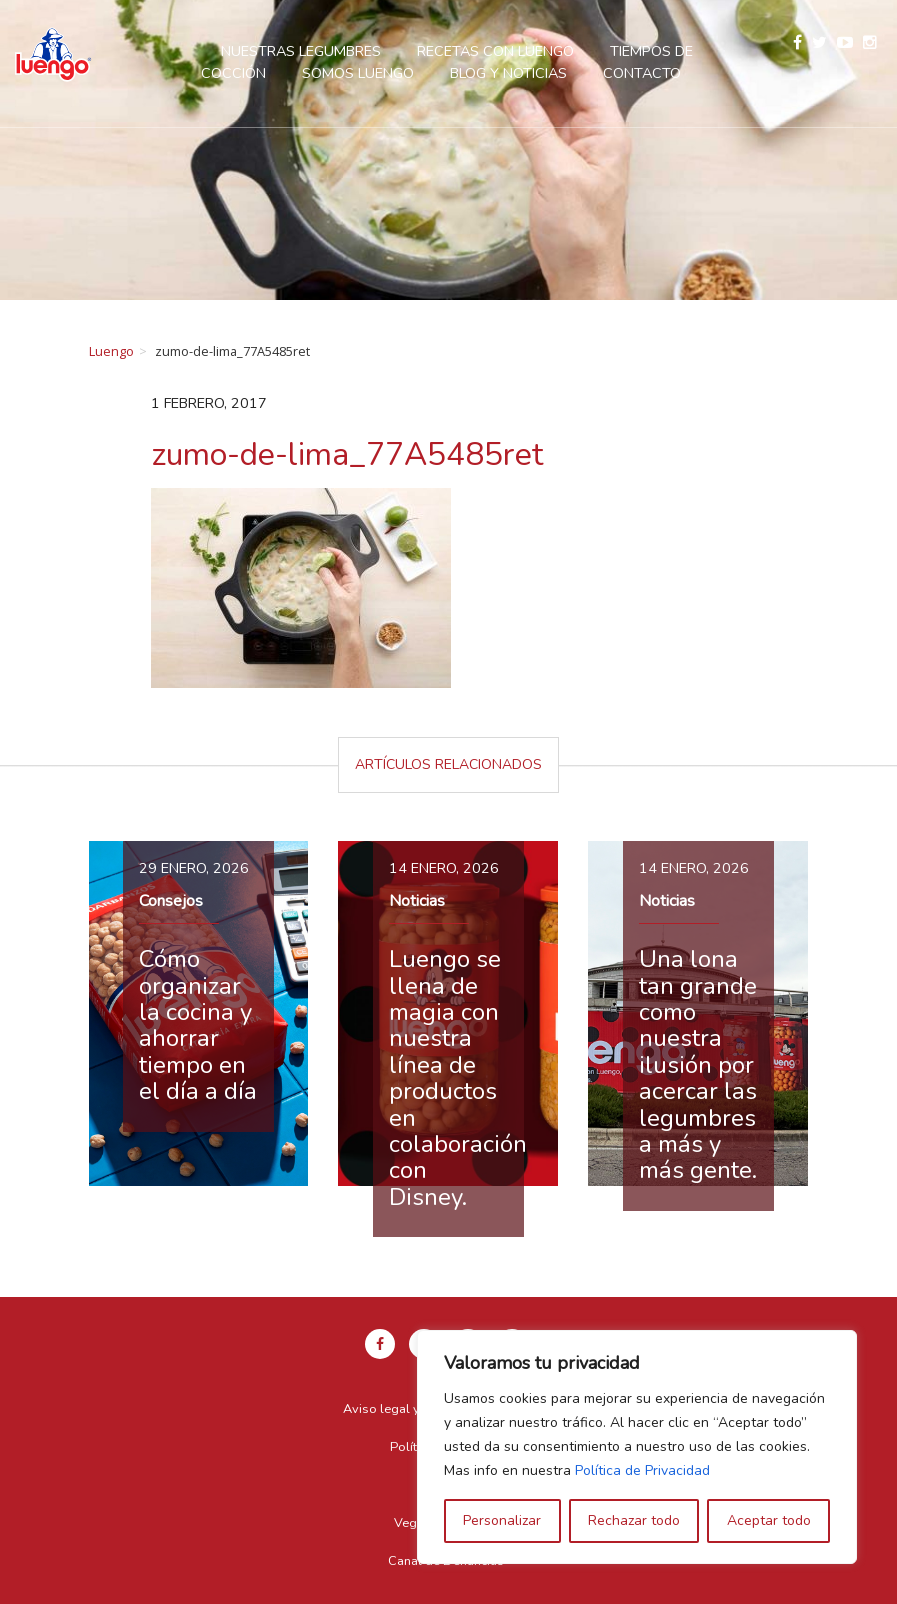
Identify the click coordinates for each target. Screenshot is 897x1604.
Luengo (111, 351)
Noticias (417, 901)
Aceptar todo (769, 1520)
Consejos (171, 901)
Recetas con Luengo (495, 51)
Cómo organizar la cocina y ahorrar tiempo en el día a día (198, 1025)
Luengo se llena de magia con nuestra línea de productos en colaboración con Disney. (458, 1078)
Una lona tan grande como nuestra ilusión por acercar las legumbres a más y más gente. (698, 1064)
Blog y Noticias (508, 73)
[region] (637, 1447)
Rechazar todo (634, 1520)
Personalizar (502, 1520)
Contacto (642, 73)
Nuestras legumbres (301, 51)
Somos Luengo (358, 73)
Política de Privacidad (642, 1470)
